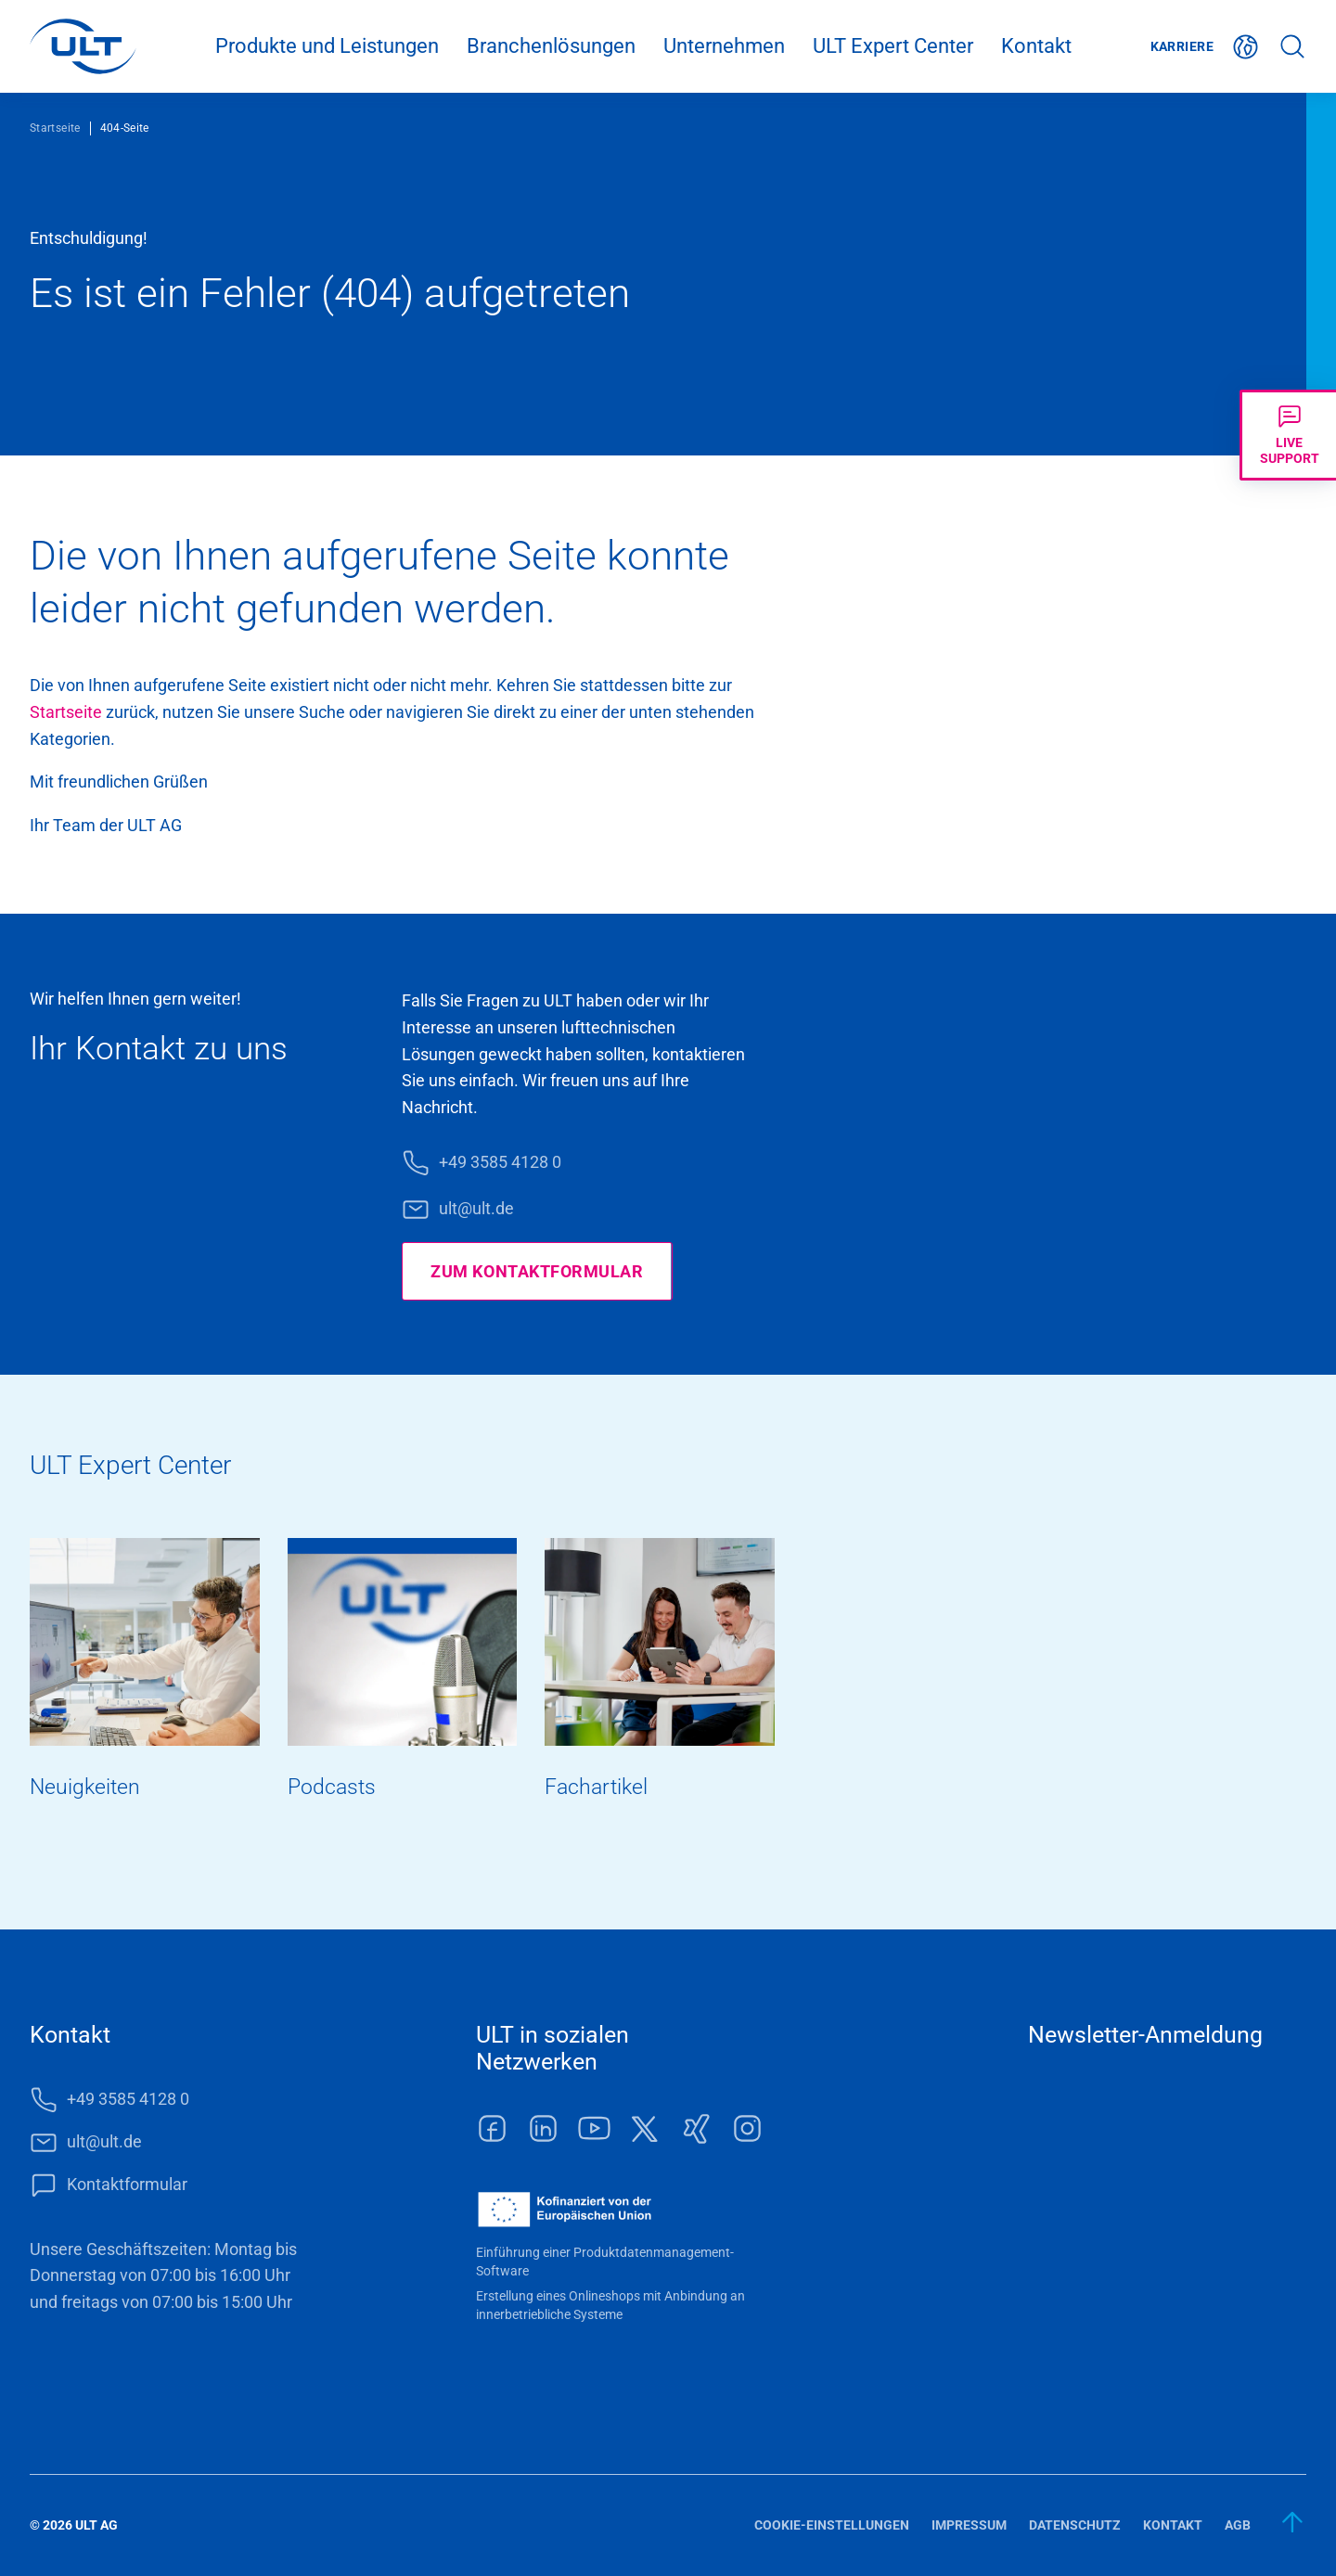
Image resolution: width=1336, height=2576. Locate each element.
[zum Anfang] (1293, 2522)
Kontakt (1036, 46)
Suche (1292, 46)
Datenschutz (1075, 2525)
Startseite (55, 128)
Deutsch (1246, 46)
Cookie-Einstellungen (831, 2525)
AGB (1238, 2525)
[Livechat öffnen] (1288, 435)
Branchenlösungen (551, 46)
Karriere (1182, 46)
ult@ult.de (476, 1208)
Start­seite (66, 712)
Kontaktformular (127, 2184)
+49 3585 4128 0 (500, 1162)
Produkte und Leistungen (327, 46)
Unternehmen (724, 46)
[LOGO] (83, 46)
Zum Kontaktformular (536, 1271)
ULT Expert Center (893, 46)
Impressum (969, 2525)
